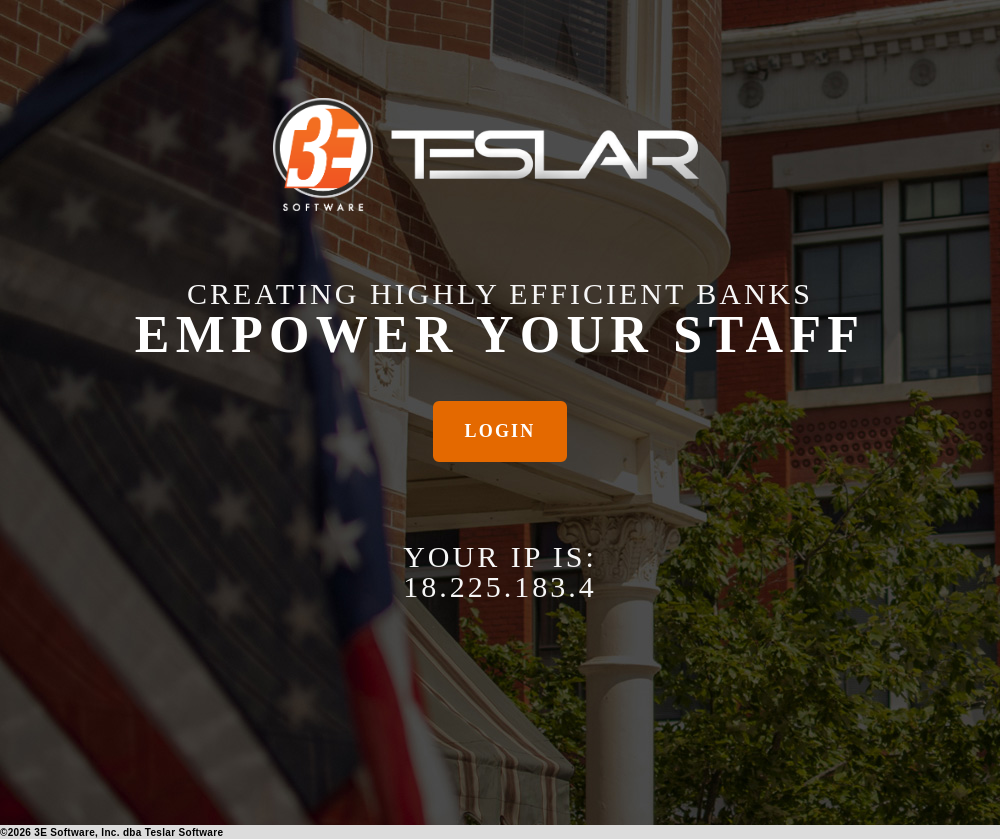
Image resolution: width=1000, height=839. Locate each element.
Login (500, 431)
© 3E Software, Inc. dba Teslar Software (111, 832)
